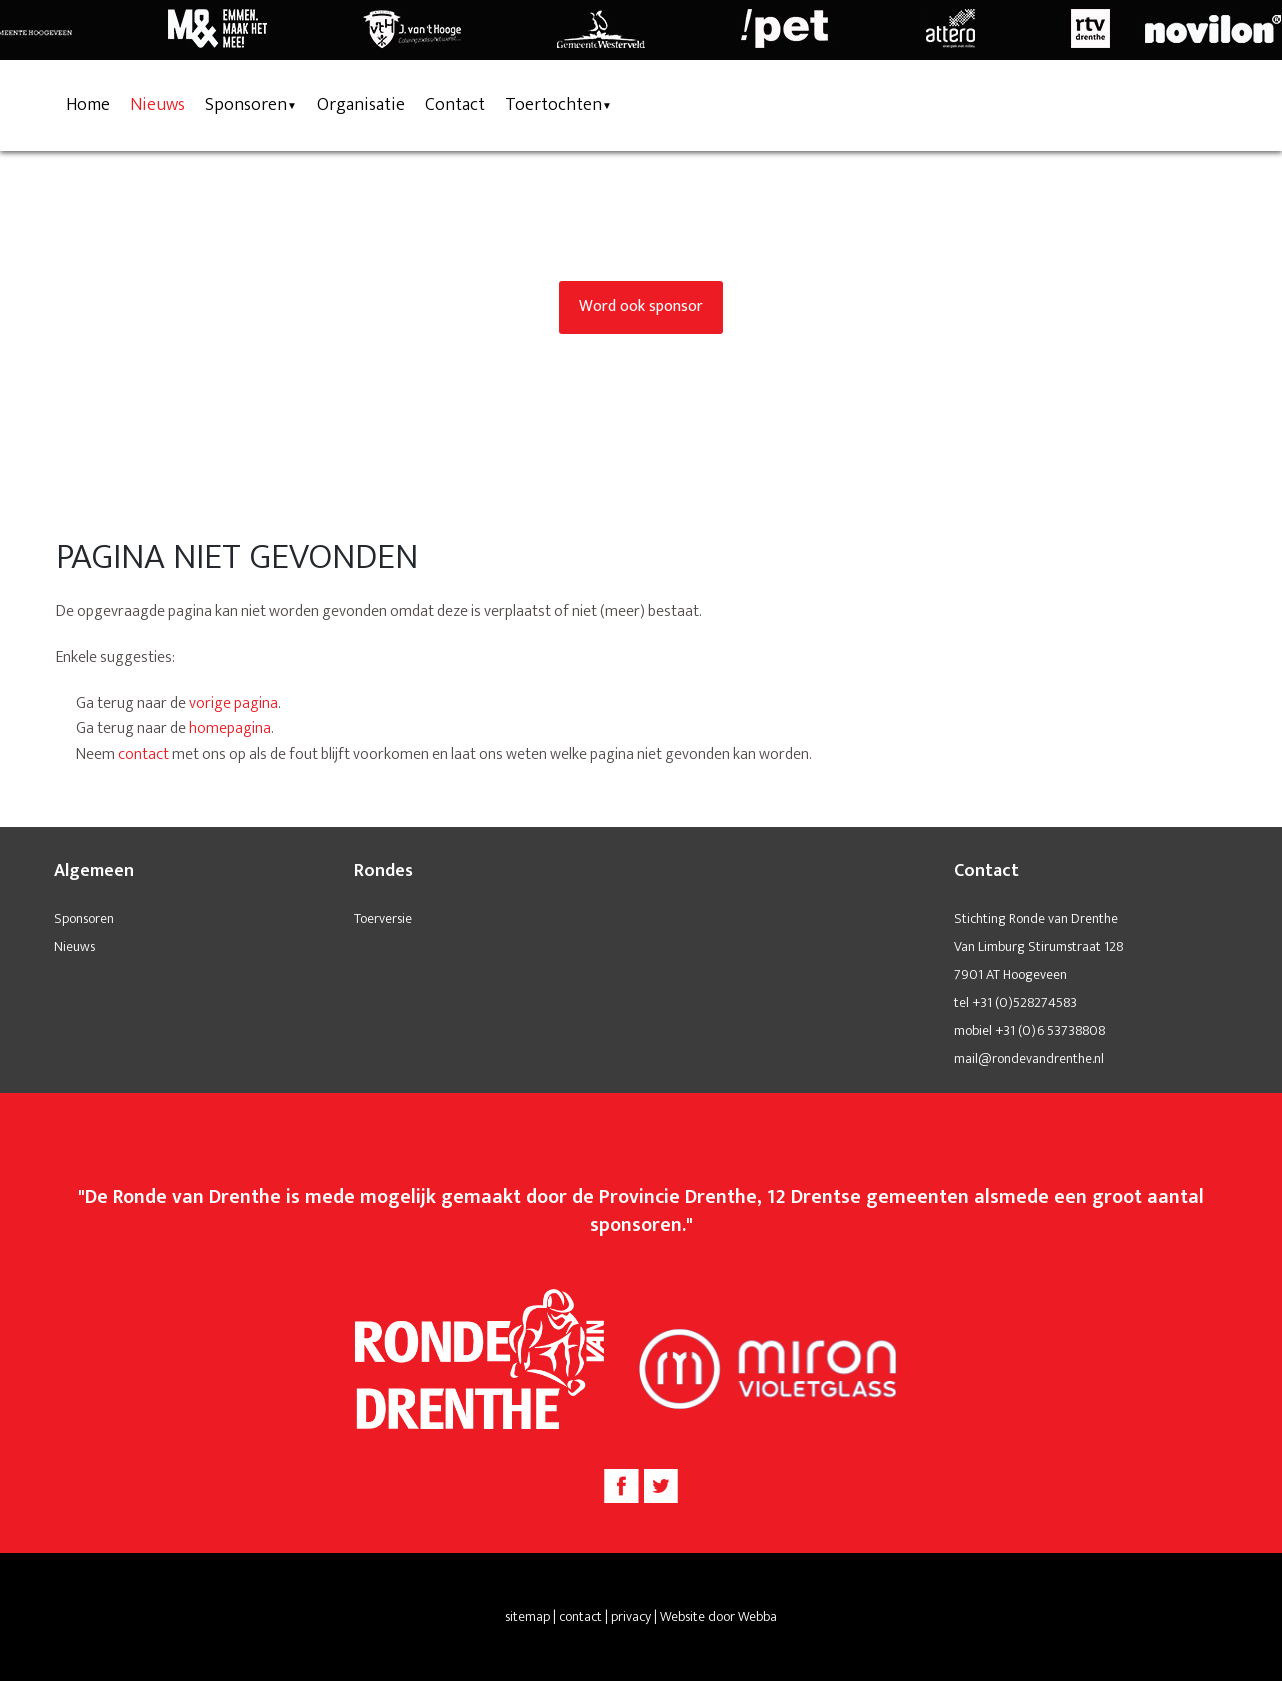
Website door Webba (718, 1616)
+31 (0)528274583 (1024, 1002)
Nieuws (157, 105)
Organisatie (361, 105)
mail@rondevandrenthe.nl (1029, 1058)
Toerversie (383, 918)
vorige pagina (233, 703)
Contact (455, 105)
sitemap (527, 1616)
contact (143, 754)
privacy (631, 1616)
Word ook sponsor (641, 306)
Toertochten (553, 105)
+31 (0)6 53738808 (1050, 1030)
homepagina (230, 728)
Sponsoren (246, 105)
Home (88, 105)
